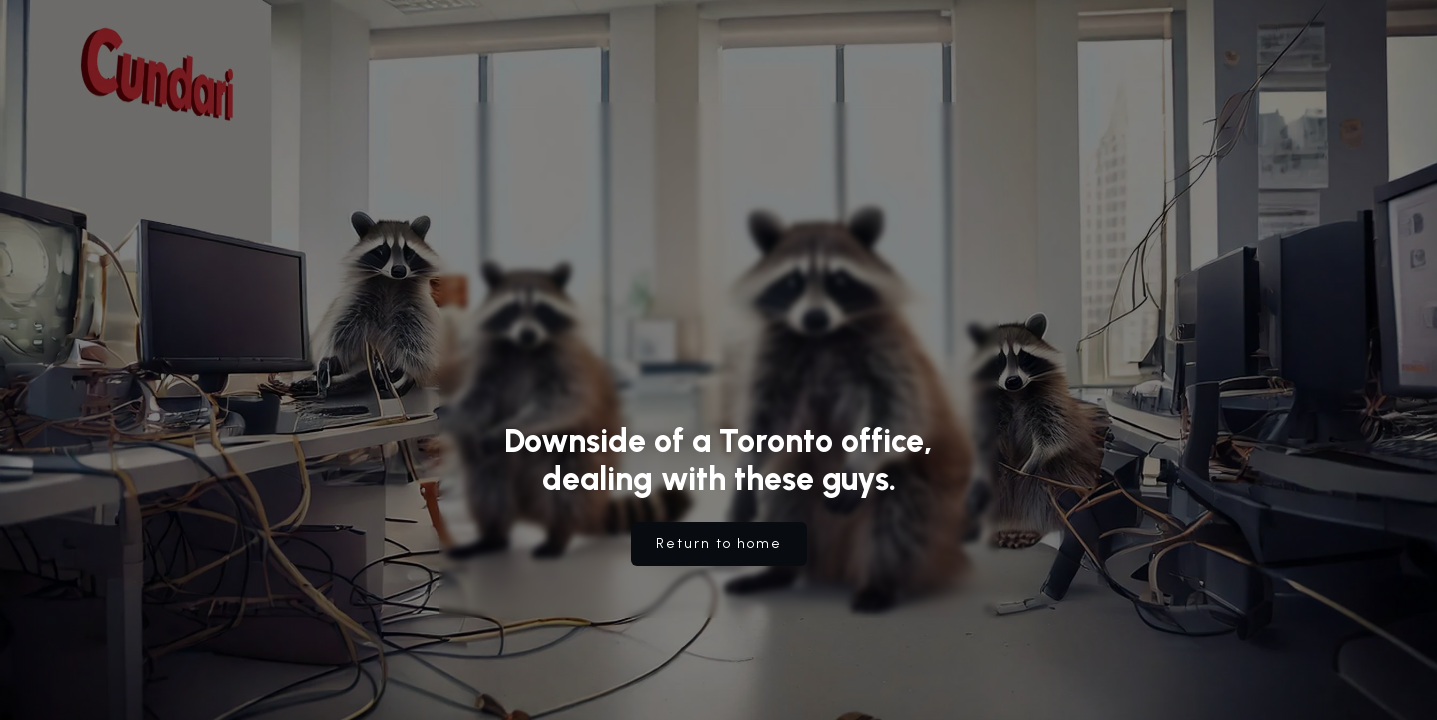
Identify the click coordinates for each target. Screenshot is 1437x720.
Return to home (719, 543)
